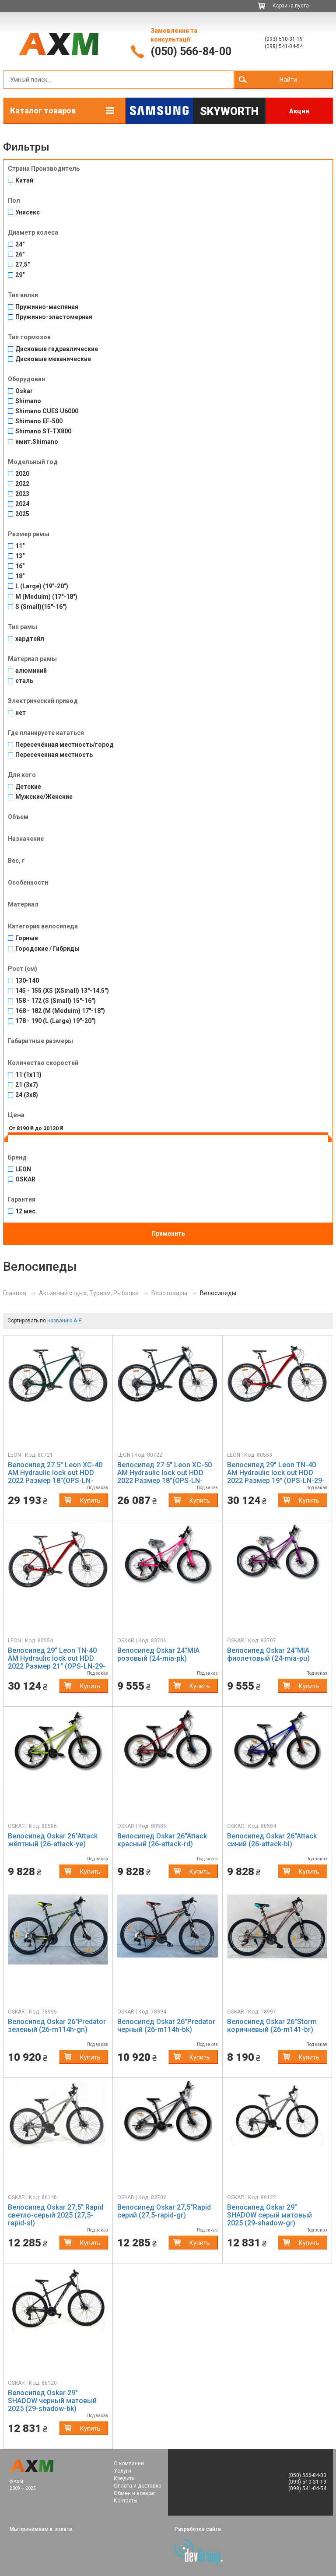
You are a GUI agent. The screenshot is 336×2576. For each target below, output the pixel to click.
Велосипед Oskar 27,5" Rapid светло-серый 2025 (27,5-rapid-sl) (55, 2215)
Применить (168, 1233)
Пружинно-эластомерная (53, 317)
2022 (22, 484)
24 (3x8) (26, 1095)
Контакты (125, 2501)
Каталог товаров (43, 110)
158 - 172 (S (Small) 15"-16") (55, 1001)
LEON (23, 1169)
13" (19, 556)
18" (19, 576)
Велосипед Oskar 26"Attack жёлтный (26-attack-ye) (53, 1840)
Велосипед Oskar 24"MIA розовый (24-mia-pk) (158, 1654)
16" (19, 566)
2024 (22, 504)
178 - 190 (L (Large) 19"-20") (55, 1021)
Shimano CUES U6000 (46, 411)
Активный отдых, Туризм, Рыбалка (89, 1293)
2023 (22, 494)
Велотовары (169, 1293)
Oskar (24, 391)
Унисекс (27, 212)
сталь (24, 681)
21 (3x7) (26, 1085)
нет (20, 713)
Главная (14, 1293)
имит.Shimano (36, 442)
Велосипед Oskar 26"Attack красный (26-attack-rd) (162, 1840)
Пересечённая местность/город (64, 745)
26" (19, 254)
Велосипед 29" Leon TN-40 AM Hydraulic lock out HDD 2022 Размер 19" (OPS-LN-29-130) (276, 1477)
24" (19, 244)
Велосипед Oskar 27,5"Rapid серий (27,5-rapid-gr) (164, 2211)
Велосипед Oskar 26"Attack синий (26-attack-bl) (272, 1840)
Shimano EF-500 (39, 421)
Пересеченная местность (54, 755)
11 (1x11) (28, 1075)
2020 (22, 474)
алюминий (31, 671)
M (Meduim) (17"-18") (46, 597)
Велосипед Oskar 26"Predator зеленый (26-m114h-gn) (57, 2025)
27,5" (22, 264)
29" (19, 275)
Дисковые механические (53, 359)
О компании (129, 2463)
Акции (299, 111)
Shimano (28, 401)
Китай (24, 180)
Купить (90, 1500)
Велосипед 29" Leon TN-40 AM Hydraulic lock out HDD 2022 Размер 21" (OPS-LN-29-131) (56, 1662)
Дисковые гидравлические (56, 349)
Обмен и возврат (135, 2493)
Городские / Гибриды (47, 949)
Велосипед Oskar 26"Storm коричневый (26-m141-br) (272, 2025)
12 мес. (26, 1211)
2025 (22, 514)
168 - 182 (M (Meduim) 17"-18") (60, 1011)
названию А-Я (64, 1321)
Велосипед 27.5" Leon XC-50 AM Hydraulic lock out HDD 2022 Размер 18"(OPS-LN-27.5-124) (164, 1477)
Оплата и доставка (137, 2486)
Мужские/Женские (44, 797)
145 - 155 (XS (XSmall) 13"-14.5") (62, 991)
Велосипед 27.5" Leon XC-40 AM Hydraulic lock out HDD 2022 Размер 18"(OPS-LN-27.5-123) (55, 1477)
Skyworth (229, 111)
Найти (288, 79)
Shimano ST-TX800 (43, 431)
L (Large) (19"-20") (41, 586)
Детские (28, 787)
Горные (26, 938)
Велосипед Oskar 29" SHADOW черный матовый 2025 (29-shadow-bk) (52, 2401)
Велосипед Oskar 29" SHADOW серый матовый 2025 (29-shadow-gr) (269, 2215)
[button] (15, 1951)
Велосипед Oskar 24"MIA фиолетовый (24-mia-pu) (268, 1654)
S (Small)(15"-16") (41, 607)
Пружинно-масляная (46, 307)
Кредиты (125, 2478)
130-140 (27, 981)
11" (19, 546)
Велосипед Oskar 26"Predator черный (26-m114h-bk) (166, 2025)
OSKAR (25, 1179)
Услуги (122, 2471)
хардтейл (29, 639)
